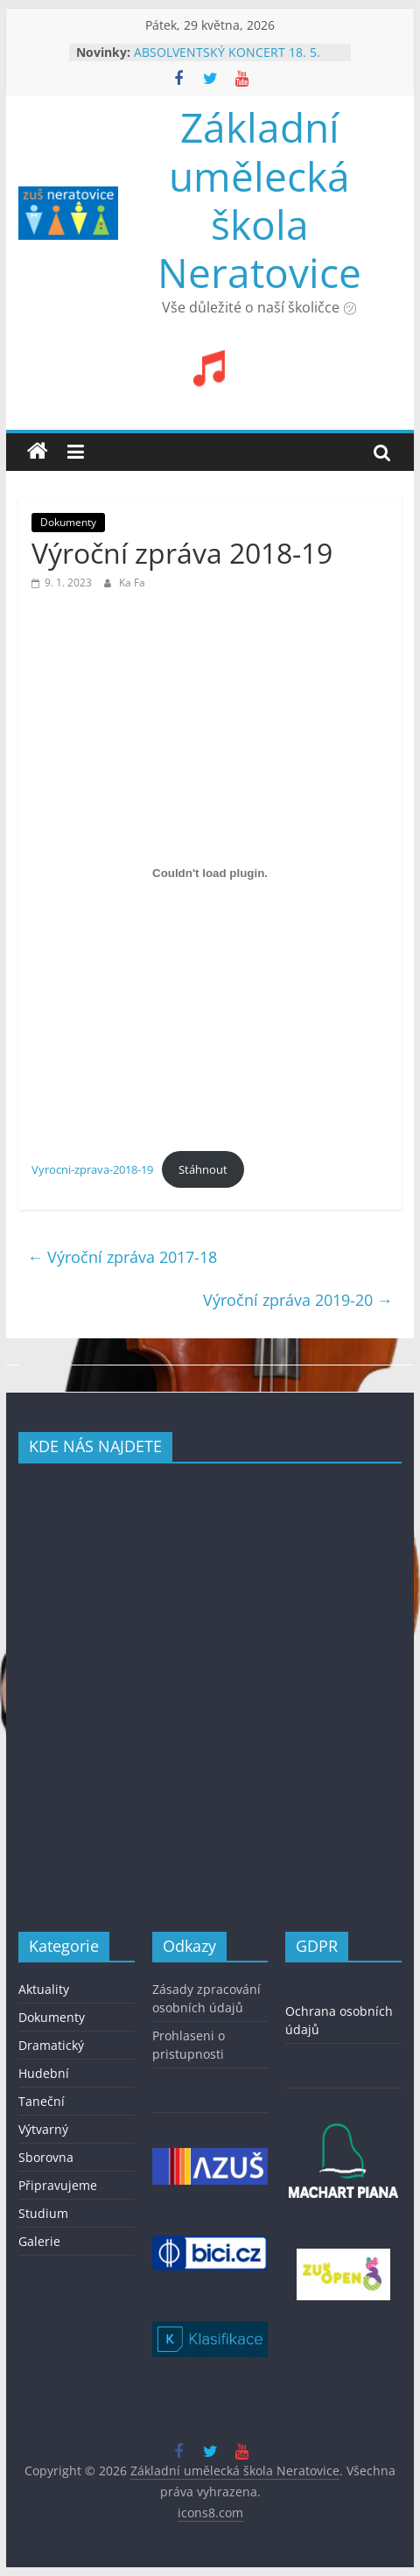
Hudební (43, 2073)
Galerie (39, 2241)
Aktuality (43, 1989)
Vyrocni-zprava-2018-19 (92, 1169)
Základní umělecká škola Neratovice (259, 199)
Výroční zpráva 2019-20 (298, 1299)
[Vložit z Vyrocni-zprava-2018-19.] (210, 872)
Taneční (41, 2101)
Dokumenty (68, 522)
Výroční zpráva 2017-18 (122, 1256)
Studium (43, 2213)
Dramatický (51, 2045)
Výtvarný (43, 2129)
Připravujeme (57, 2185)
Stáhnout (203, 1169)
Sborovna (46, 2157)
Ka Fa (132, 582)
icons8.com (210, 2512)
